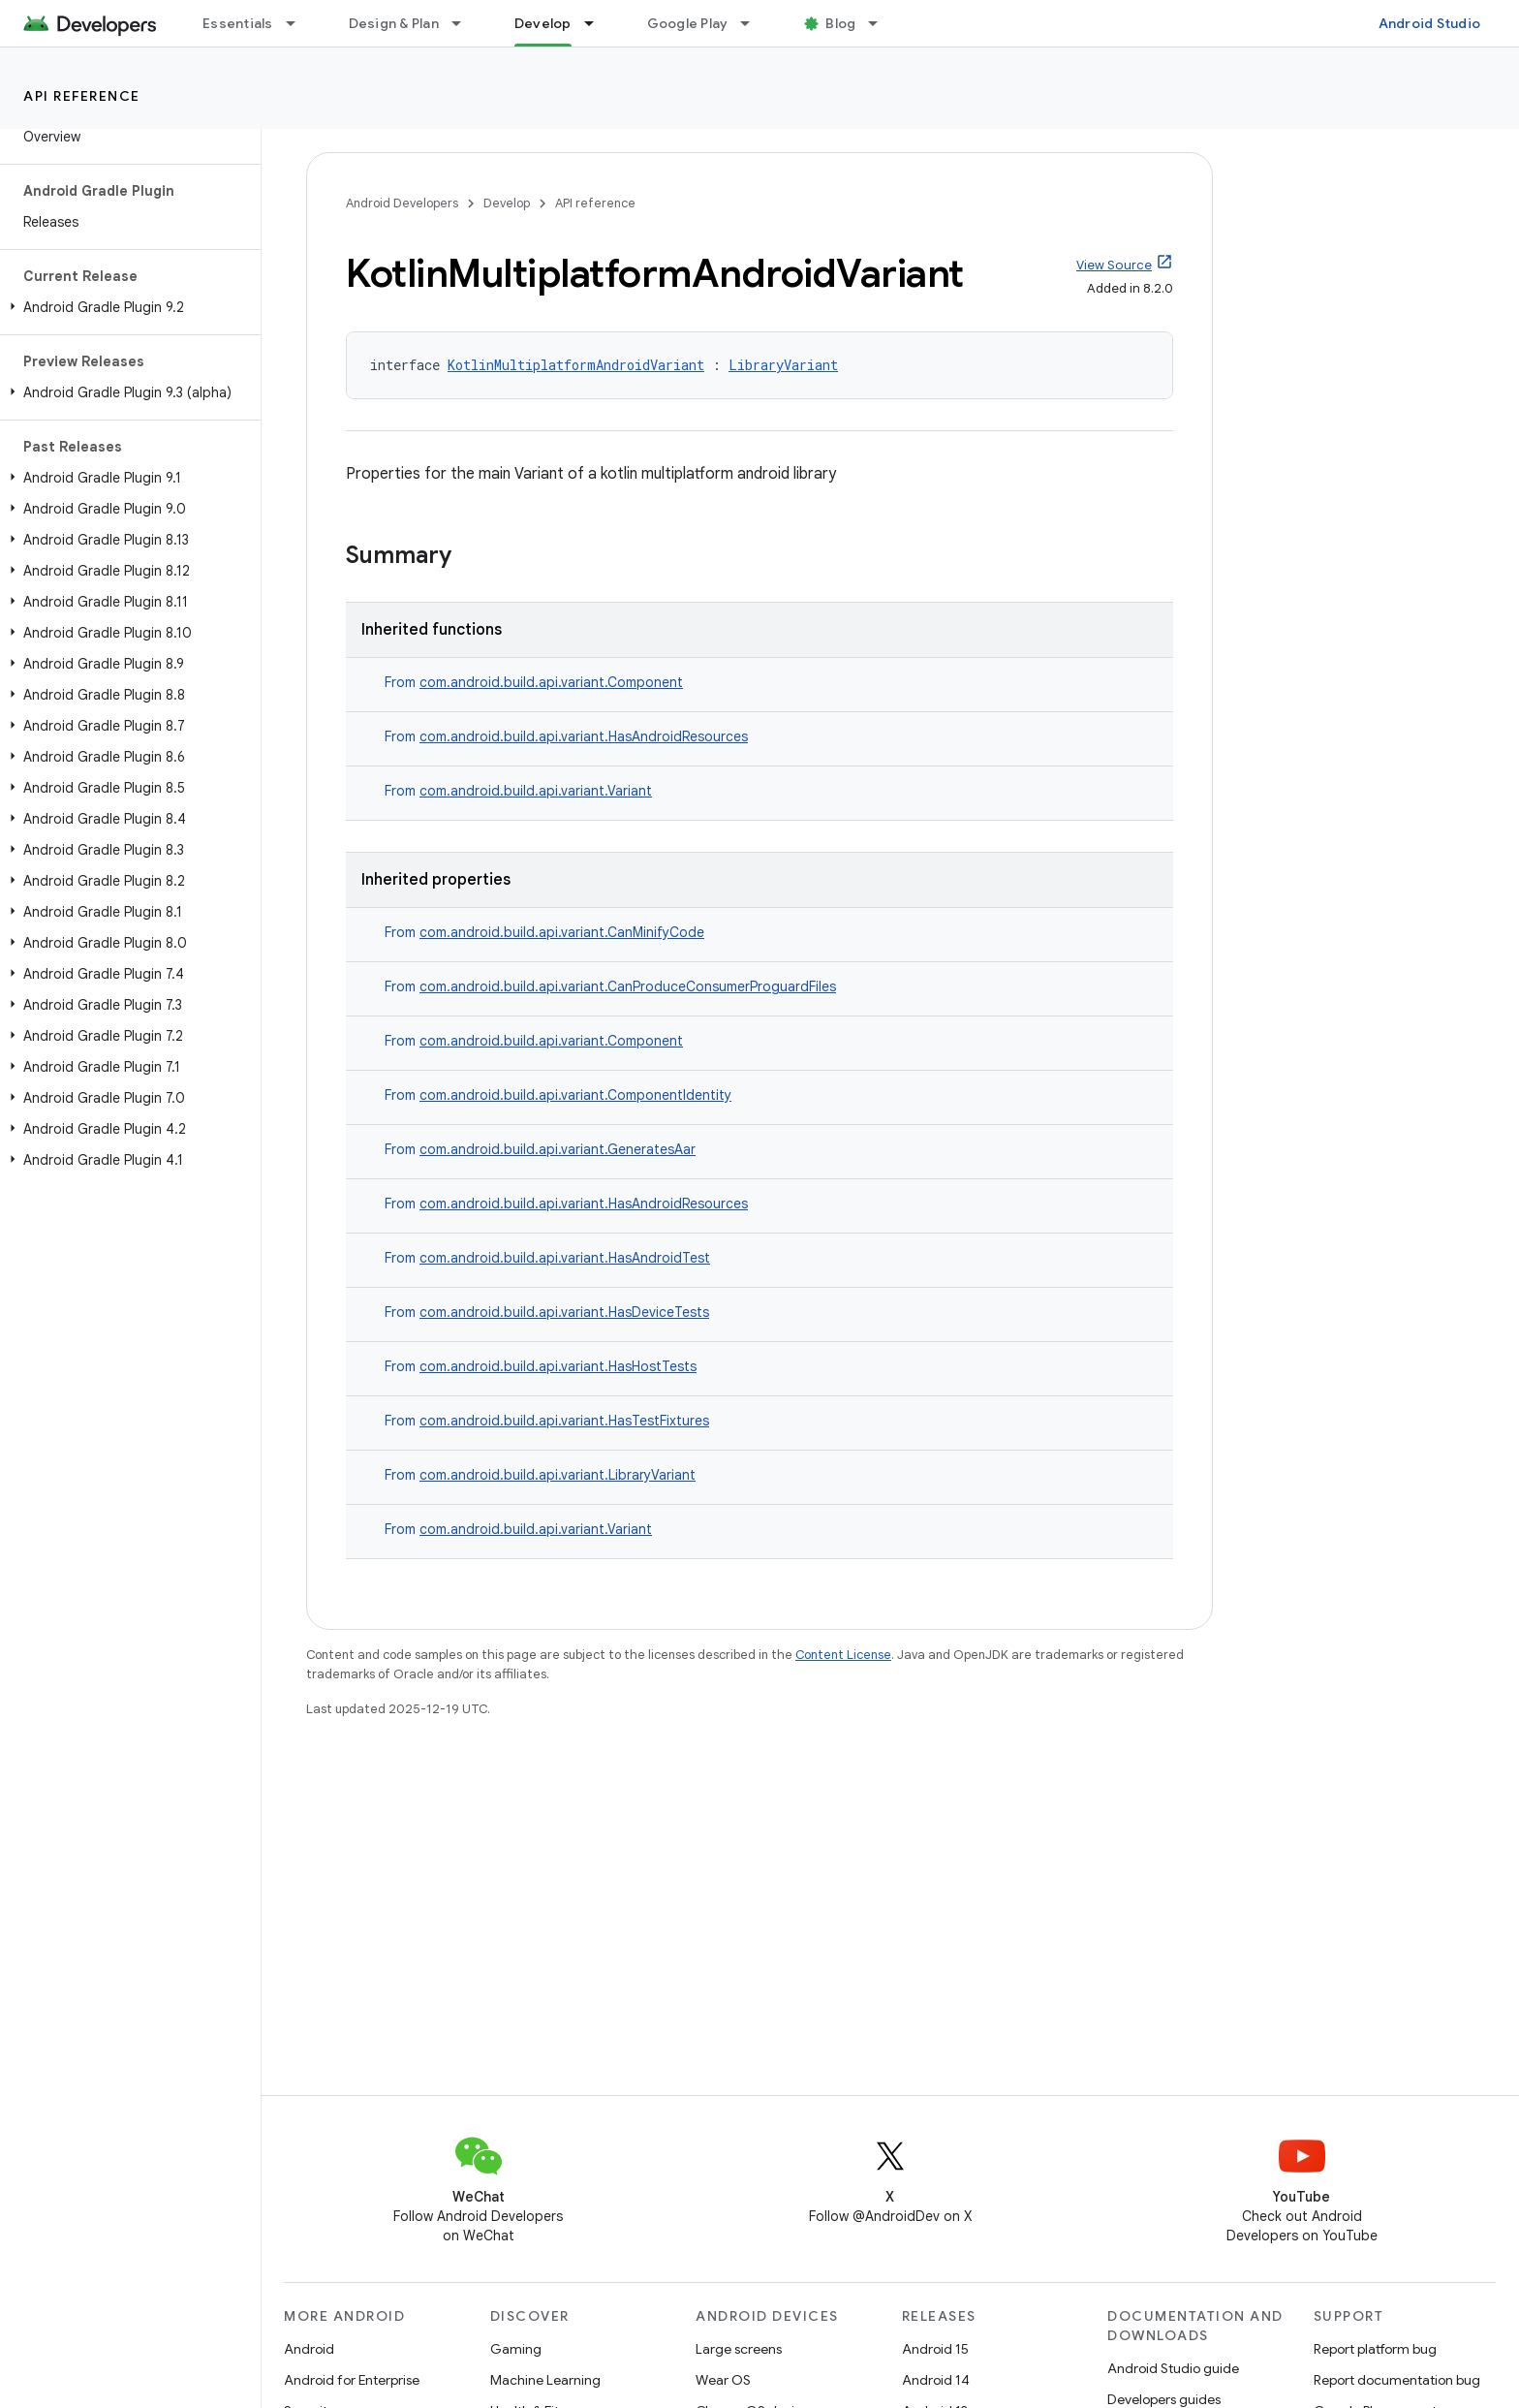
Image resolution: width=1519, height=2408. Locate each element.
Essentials (237, 23)
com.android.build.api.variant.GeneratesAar (557, 1149)
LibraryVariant (783, 365)
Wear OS (723, 2380)
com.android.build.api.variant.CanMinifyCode (561, 932)
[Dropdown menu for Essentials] (299, 23)
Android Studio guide (1173, 2368)
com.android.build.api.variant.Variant (535, 790)
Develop (506, 203)
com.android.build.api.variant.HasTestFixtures (564, 1420)
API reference (81, 96)
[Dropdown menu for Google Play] (754, 23)
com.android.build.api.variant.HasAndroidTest (564, 1258)
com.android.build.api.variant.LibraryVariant (557, 1475)
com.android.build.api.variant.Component (551, 682)
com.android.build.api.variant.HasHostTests (558, 1366)
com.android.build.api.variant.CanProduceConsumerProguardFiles (627, 986)
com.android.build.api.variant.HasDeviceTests (564, 1312)
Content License (843, 1654)
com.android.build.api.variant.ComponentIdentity (575, 1095)
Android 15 (935, 2349)
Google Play (687, 23)
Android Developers (402, 203)
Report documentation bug (1397, 2380)
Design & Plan (394, 23)
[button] (126, 307)
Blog (840, 23)
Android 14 (936, 2380)
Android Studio (1430, 23)
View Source (1114, 265)
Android (309, 2349)
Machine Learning (545, 2380)
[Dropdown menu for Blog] (881, 23)
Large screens (739, 2349)
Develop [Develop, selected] (543, 23)
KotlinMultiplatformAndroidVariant (576, 365)
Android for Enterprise (351, 2380)
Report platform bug (1375, 2349)
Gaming (516, 2349)
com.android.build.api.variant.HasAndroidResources (583, 736)
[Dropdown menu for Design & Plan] (465, 23)
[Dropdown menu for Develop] (598, 23)
